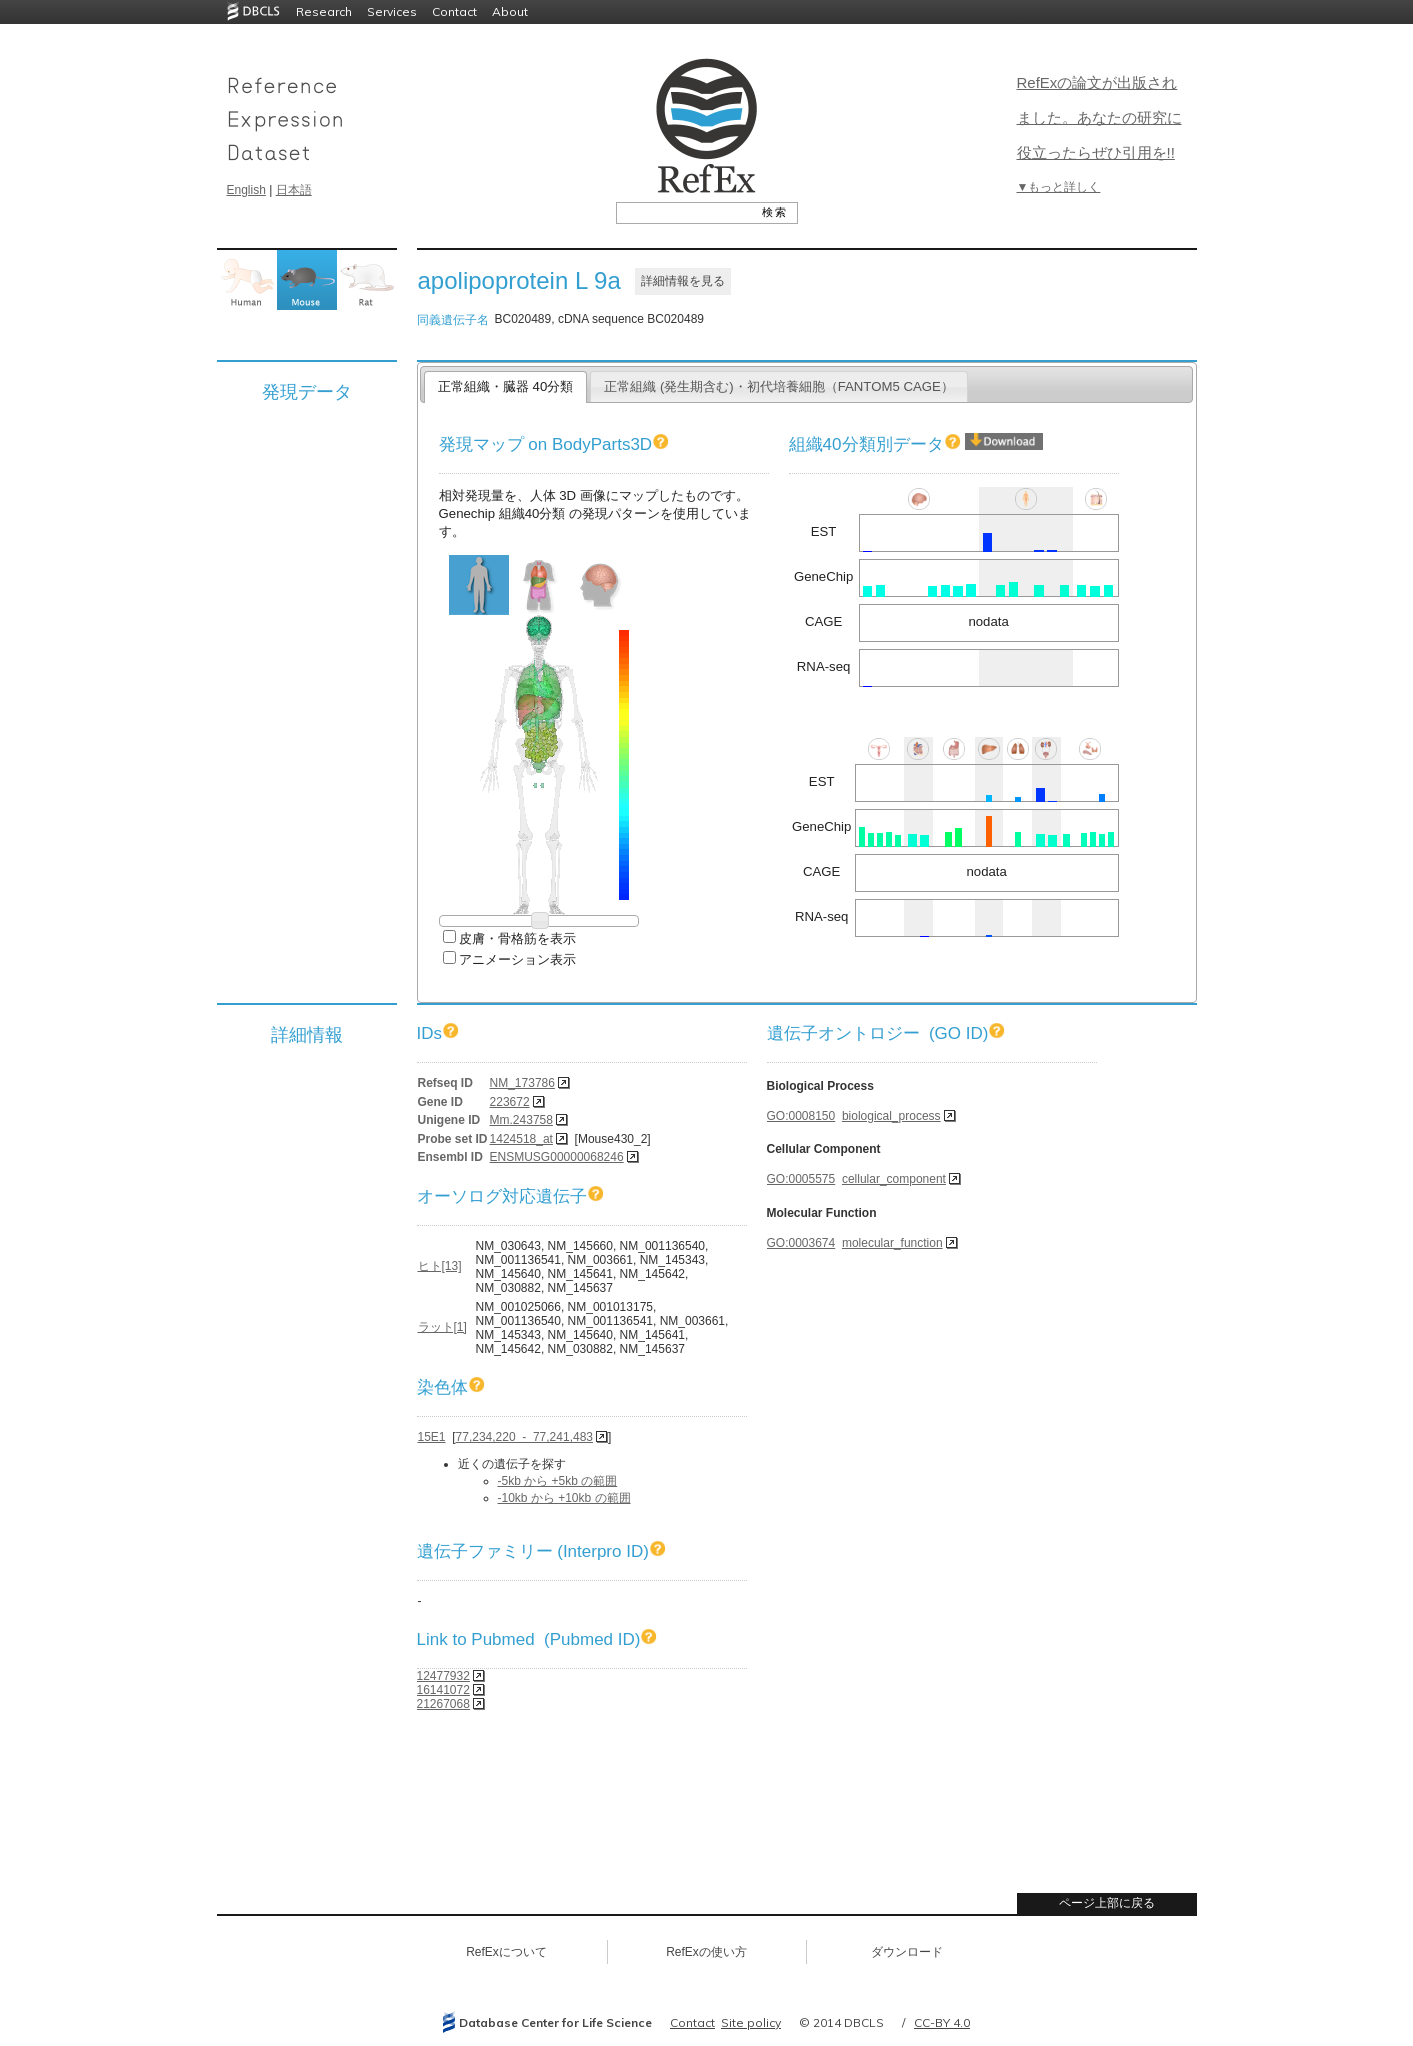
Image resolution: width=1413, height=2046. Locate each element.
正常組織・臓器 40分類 (505, 386)
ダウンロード (907, 1952)
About (510, 11)
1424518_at (521, 1139)
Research (324, 11)
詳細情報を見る (683, 281)
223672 (510, 1102)
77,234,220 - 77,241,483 (524, 1437)
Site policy (751, 2022)
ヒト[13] (440, 1266)
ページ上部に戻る (1107, 1903)
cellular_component (894, 1179)
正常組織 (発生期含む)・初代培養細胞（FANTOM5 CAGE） (779, 386)
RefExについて (506, 1952)
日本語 (294, 190)
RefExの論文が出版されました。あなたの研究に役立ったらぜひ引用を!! (1099, 117)
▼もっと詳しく (1059, 187)
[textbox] (684, 212)
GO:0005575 (801, 1179)
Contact (454, 11)
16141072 (443, 1690)
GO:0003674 (801, 1243)
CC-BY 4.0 (942, 2022)
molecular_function (892, 1243)
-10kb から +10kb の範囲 (564, 1498)
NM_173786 (522, 1083)
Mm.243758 (521, 1120)
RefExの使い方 (706, 1952)
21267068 (443, 1704)
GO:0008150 (801, 1116)
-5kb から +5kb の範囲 (558, 1481)
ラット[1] (442, 1327)
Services (392, 11)
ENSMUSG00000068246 (557, 1157)
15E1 (432, 1437)
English (246, 190)
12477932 (443, 1676)
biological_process (891, 1116)
